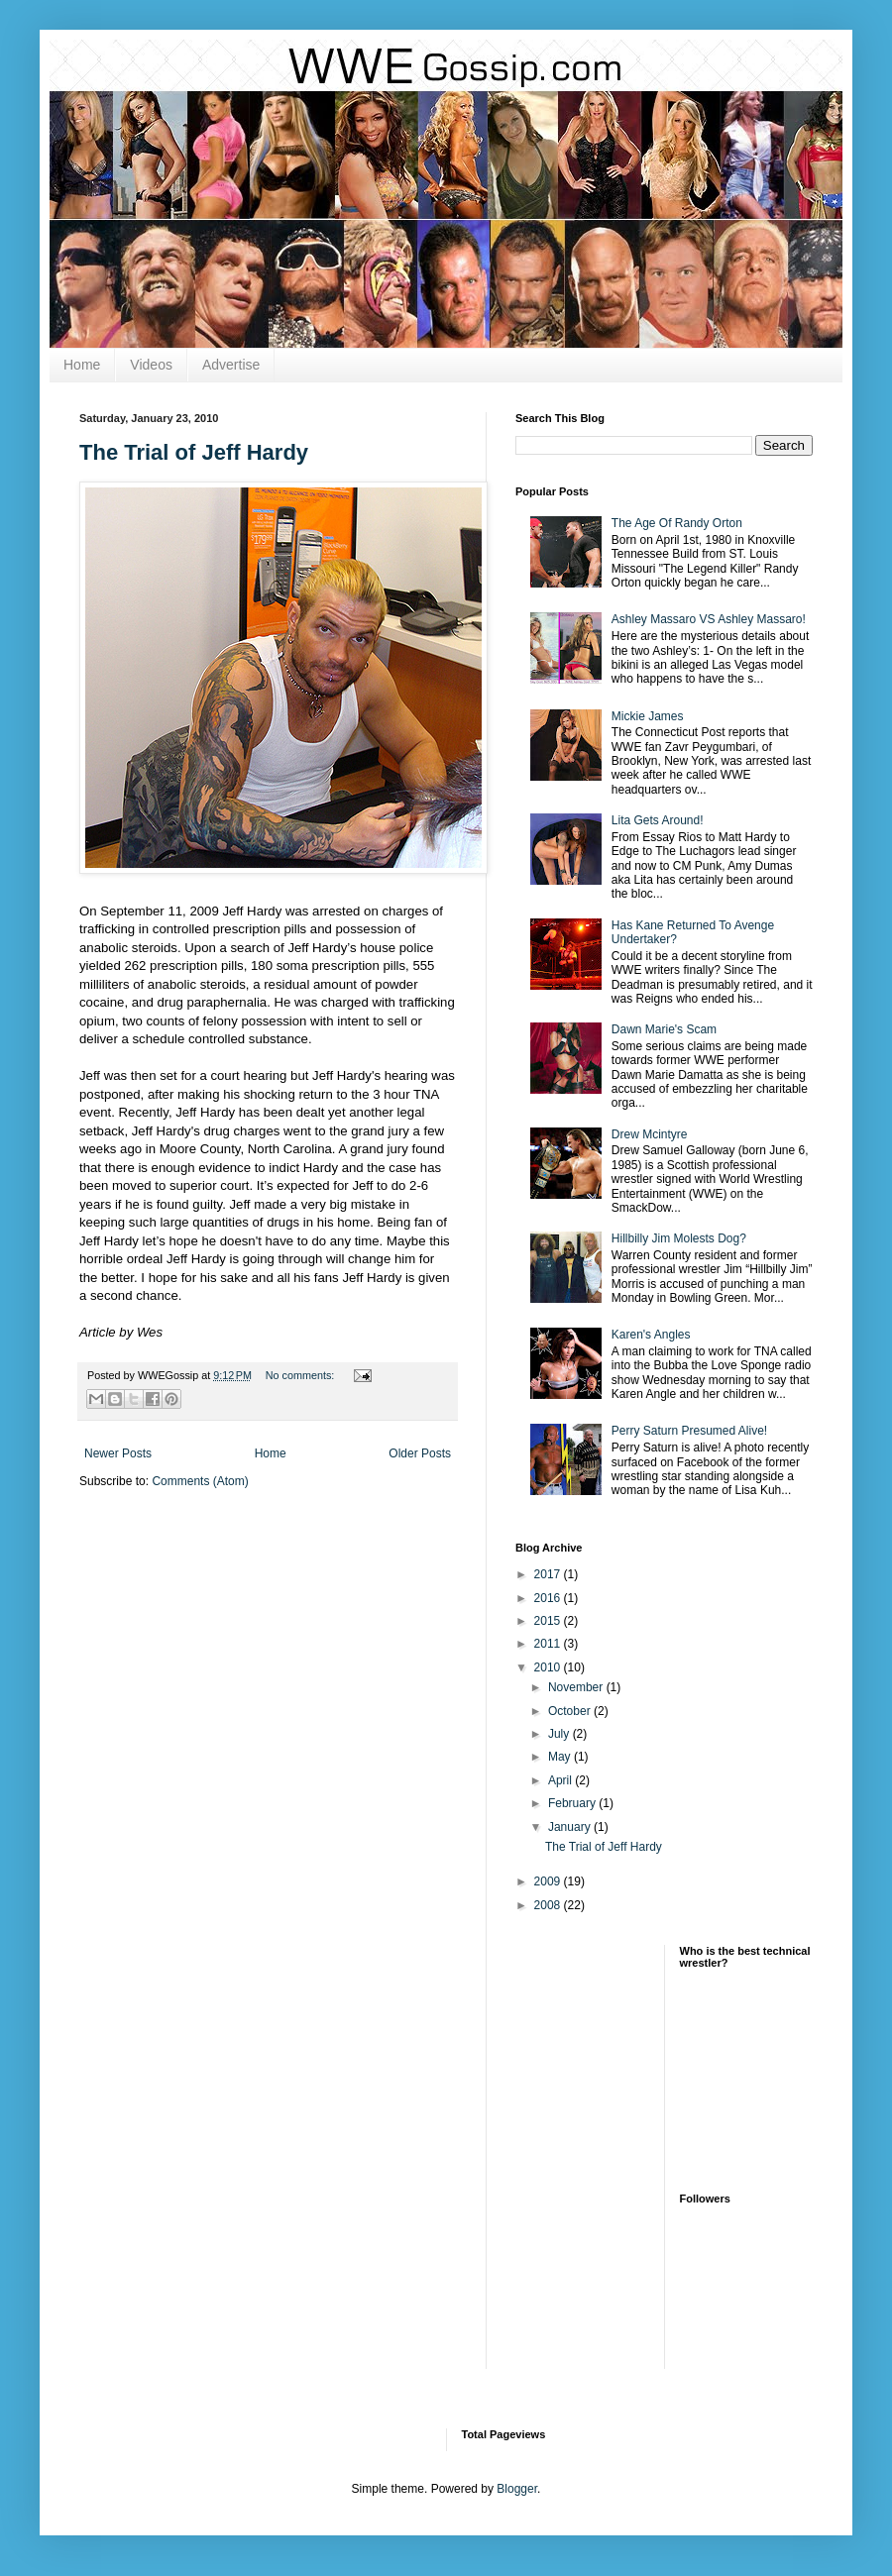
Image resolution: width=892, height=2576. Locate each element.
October (571, 1711)
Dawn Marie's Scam (664, 1029)
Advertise (231, 365)
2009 (549, 1881)
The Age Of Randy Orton (677, 523)
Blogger (517, 2489)
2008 (549, 1905)
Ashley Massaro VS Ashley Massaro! (709, 619)
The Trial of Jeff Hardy (193, 452)
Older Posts (420, 1453)
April (561, 1780)
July (560, 1734)
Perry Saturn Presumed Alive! (689, 1431)
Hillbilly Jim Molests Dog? (679, 1238)
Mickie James (648, 716)
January (571, 1827)
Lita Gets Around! (658, 820)
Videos (151, 365)
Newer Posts (118, 1453)
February (573, 1803)
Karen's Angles (651, 1335)
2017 (549, 1574)
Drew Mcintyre (650, 1134)
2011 (549, 1644)
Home (81, 365)
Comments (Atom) (200, 1481)
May (561, 1757)
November (577, 1687)
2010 (549, 1667)
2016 (549, 1598)
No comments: (302, 1375)
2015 (549, 1621)
